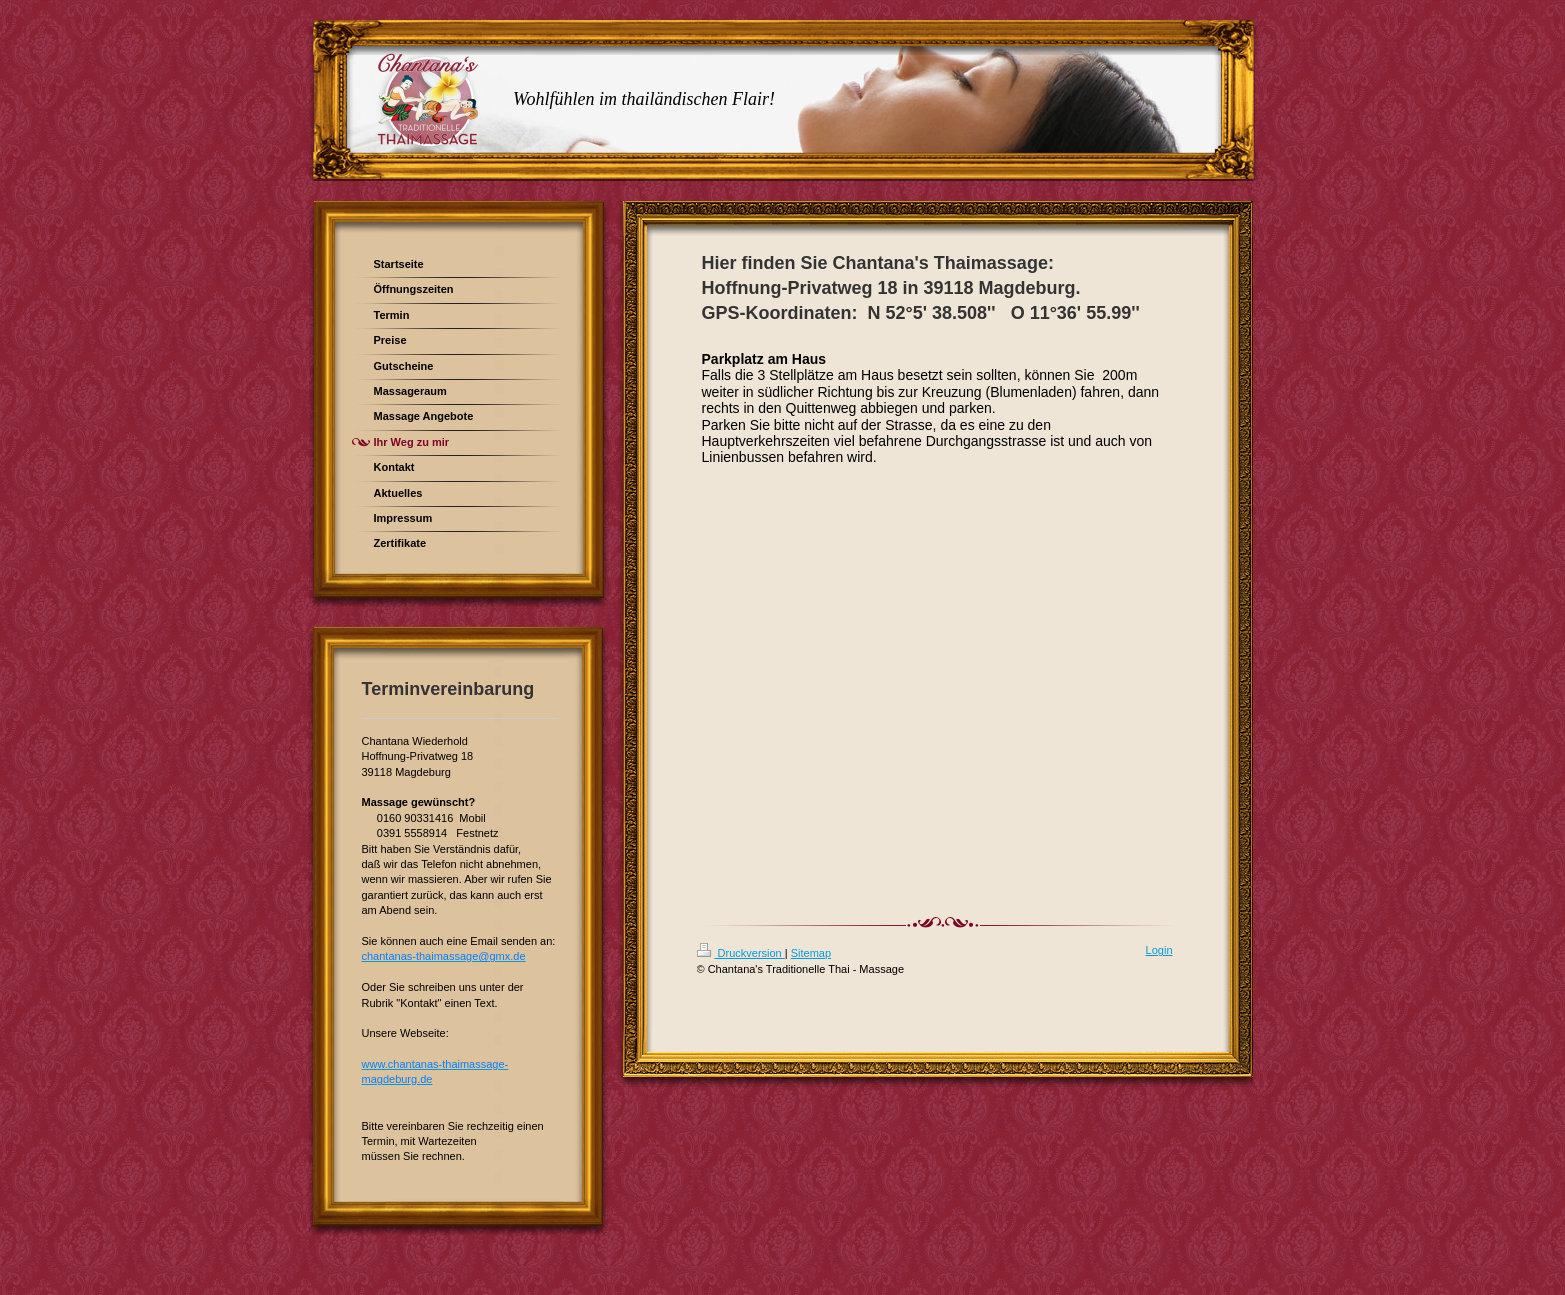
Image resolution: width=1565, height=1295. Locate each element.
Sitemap (811, 953)
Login (1159, 950)
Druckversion (741, 953)
